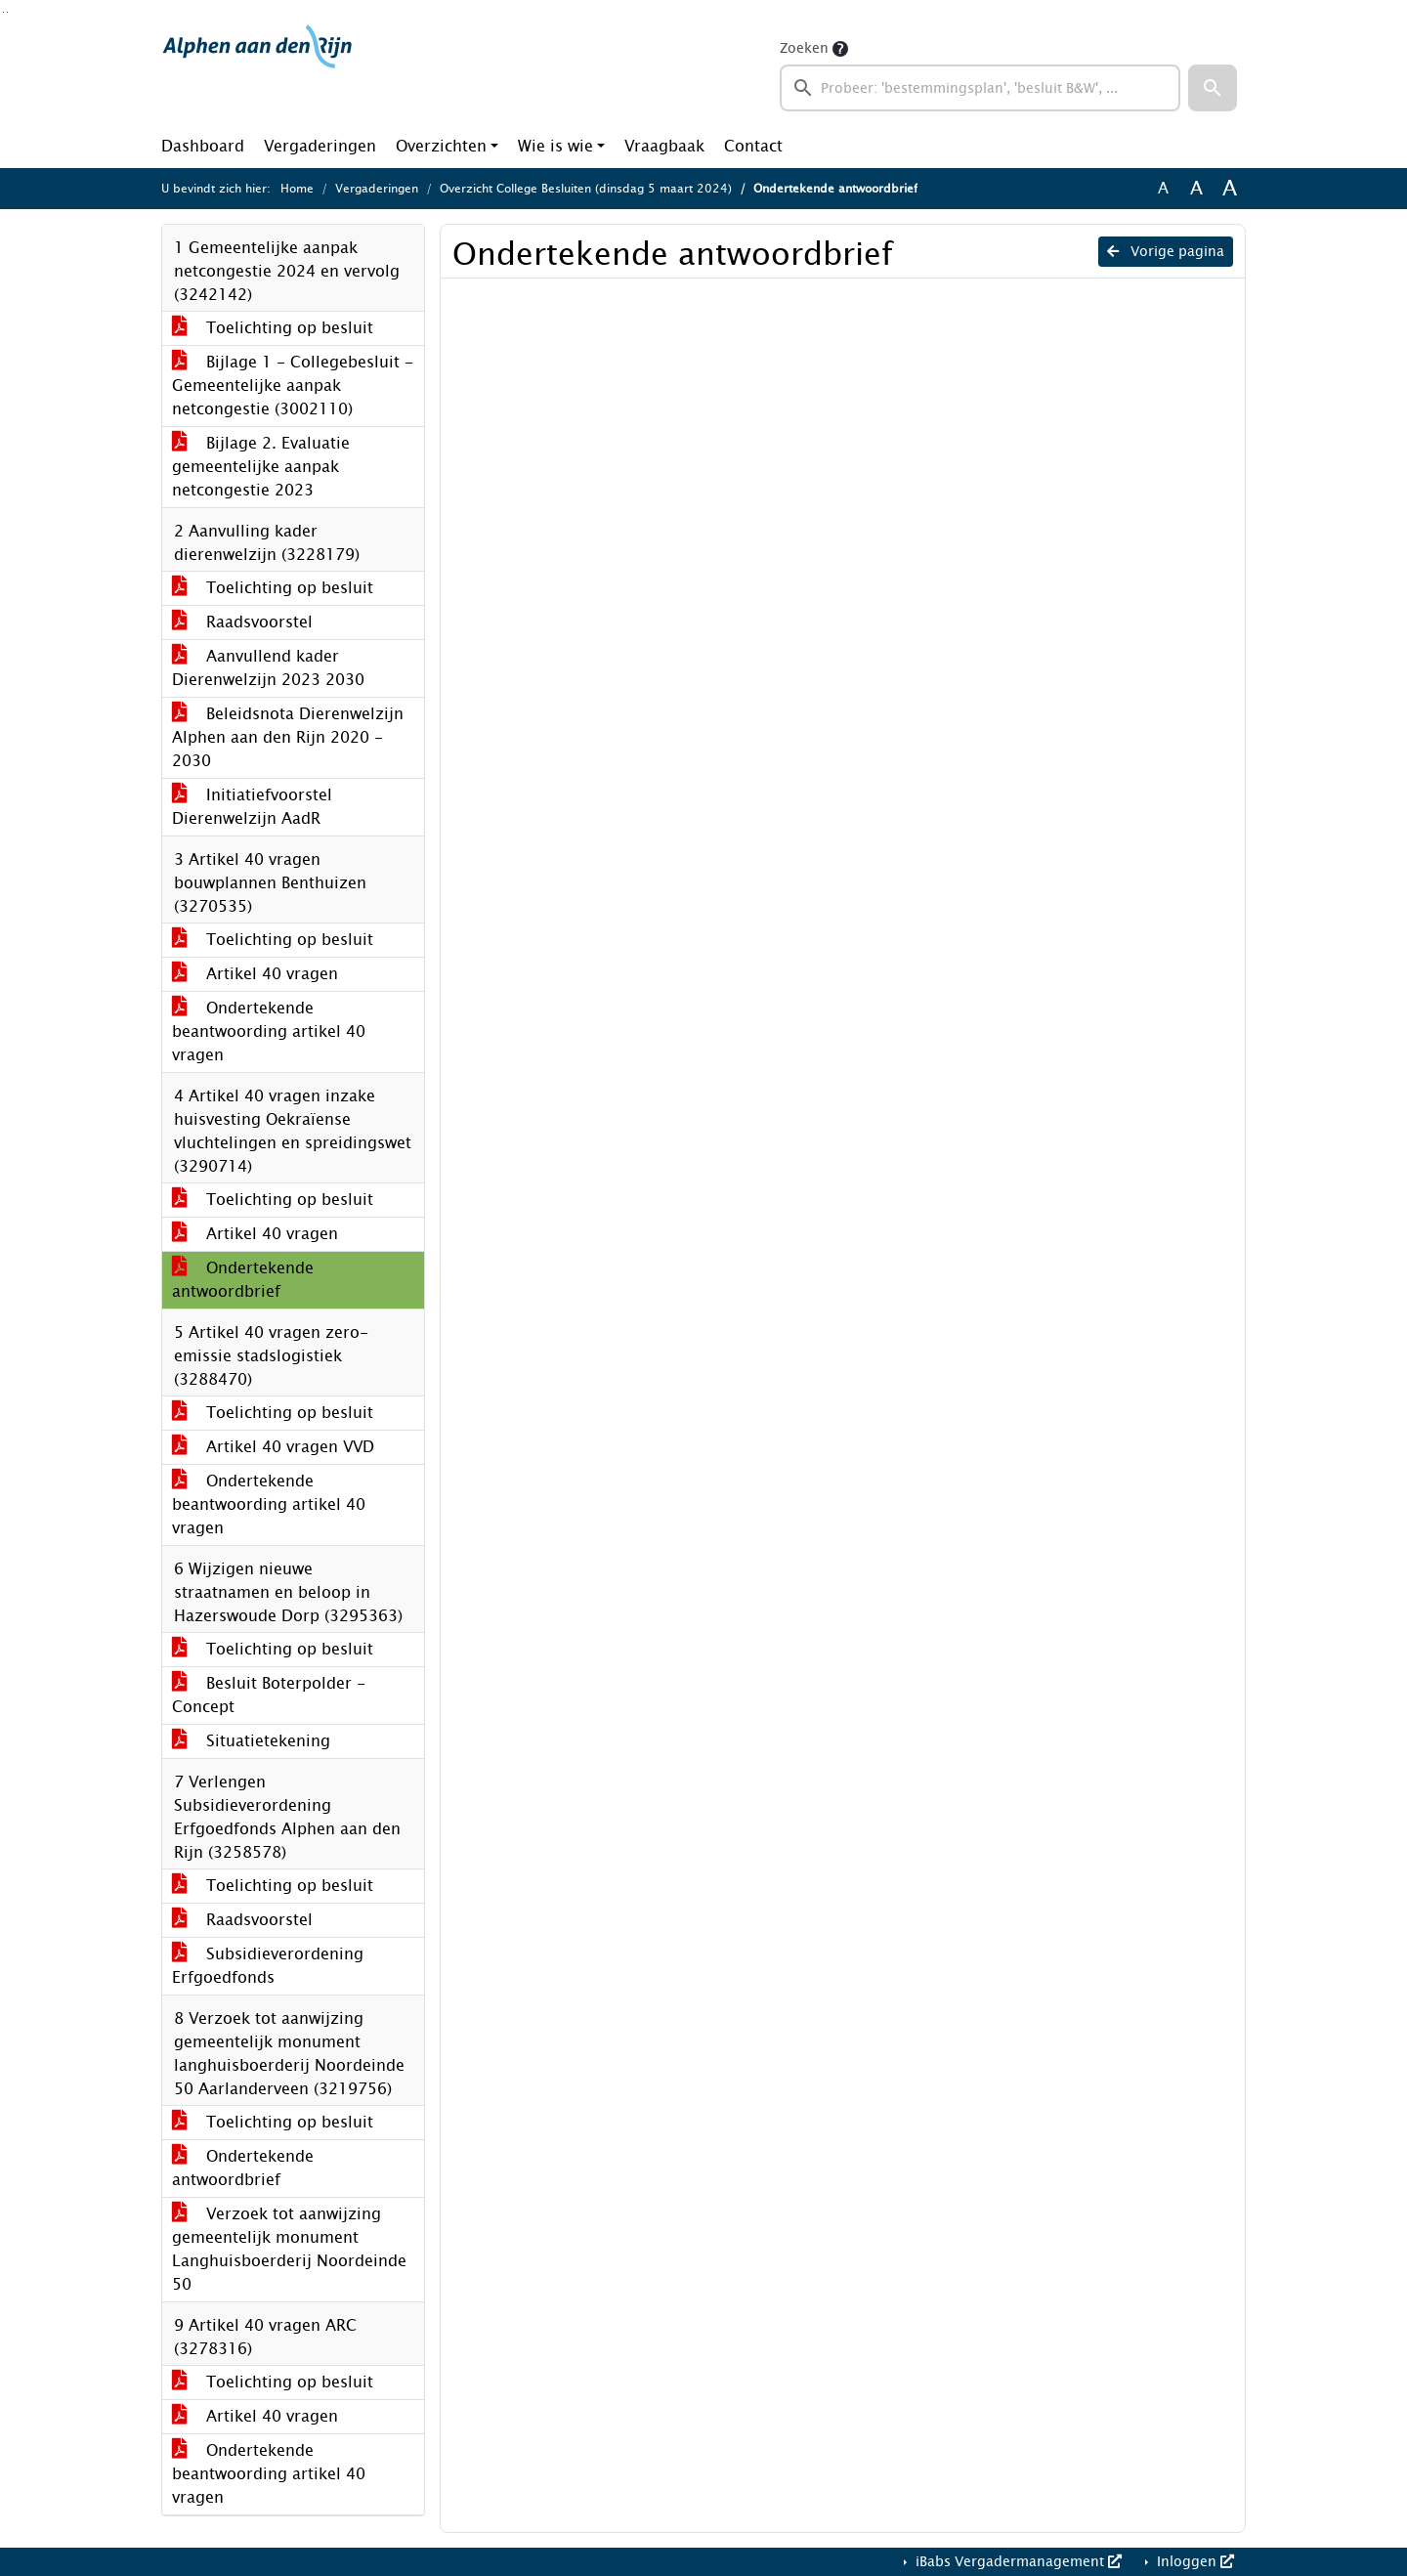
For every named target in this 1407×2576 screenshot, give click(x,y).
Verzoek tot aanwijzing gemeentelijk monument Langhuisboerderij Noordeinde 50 (289, 2249)
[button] (1212, 87)
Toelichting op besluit (272, 328)
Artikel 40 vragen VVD (273, 1447)
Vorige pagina (1165, 251)
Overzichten (441, 146)
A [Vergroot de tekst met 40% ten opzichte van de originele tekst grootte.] (1229, 188)
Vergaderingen (320, 146)
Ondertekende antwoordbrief (243, 1280)
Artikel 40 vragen (255, 974)
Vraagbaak (664, 146)
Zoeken (804, 48)
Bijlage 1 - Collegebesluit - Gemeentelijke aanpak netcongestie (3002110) (292, 385)
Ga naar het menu (7, 12)
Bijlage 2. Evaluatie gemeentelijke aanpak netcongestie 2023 (261, 466)
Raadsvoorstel (242, 622)
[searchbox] (980, 87)
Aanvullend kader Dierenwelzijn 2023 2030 (268, 668)
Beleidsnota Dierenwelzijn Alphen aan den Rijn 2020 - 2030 (288, 737)
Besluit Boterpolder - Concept (268, 1695)
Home (297, 188)
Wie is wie (555, 146)
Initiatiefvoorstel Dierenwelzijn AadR (252, 807)
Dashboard (202, 146)
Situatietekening (251, 1741)
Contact (753, 146)
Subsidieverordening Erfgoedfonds (267, 1966)
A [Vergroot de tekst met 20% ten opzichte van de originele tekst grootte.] (1196, 188)
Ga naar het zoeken (3, 12)
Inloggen (1193, 2562)
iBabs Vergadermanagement (1017, 2562)
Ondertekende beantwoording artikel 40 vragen (268, 1031)
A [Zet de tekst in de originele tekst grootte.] (1163, 188)
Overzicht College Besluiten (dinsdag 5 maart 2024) (586, 188)
